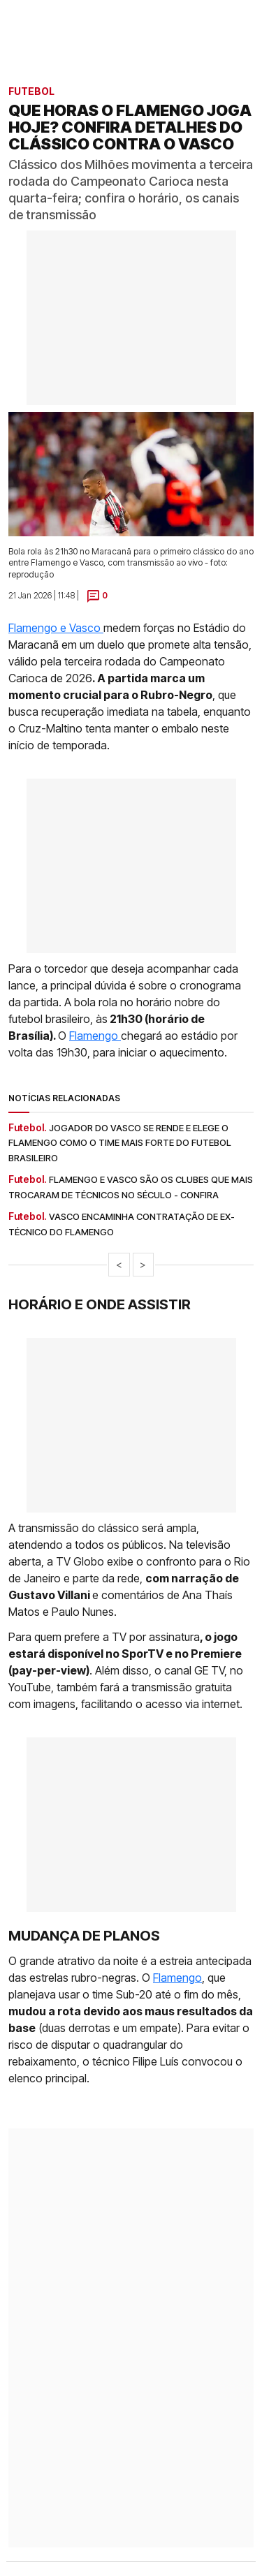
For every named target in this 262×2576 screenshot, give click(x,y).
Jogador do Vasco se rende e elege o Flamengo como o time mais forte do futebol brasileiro (119, 1142)
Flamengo (95, 1036)
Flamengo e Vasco (55, 628)
